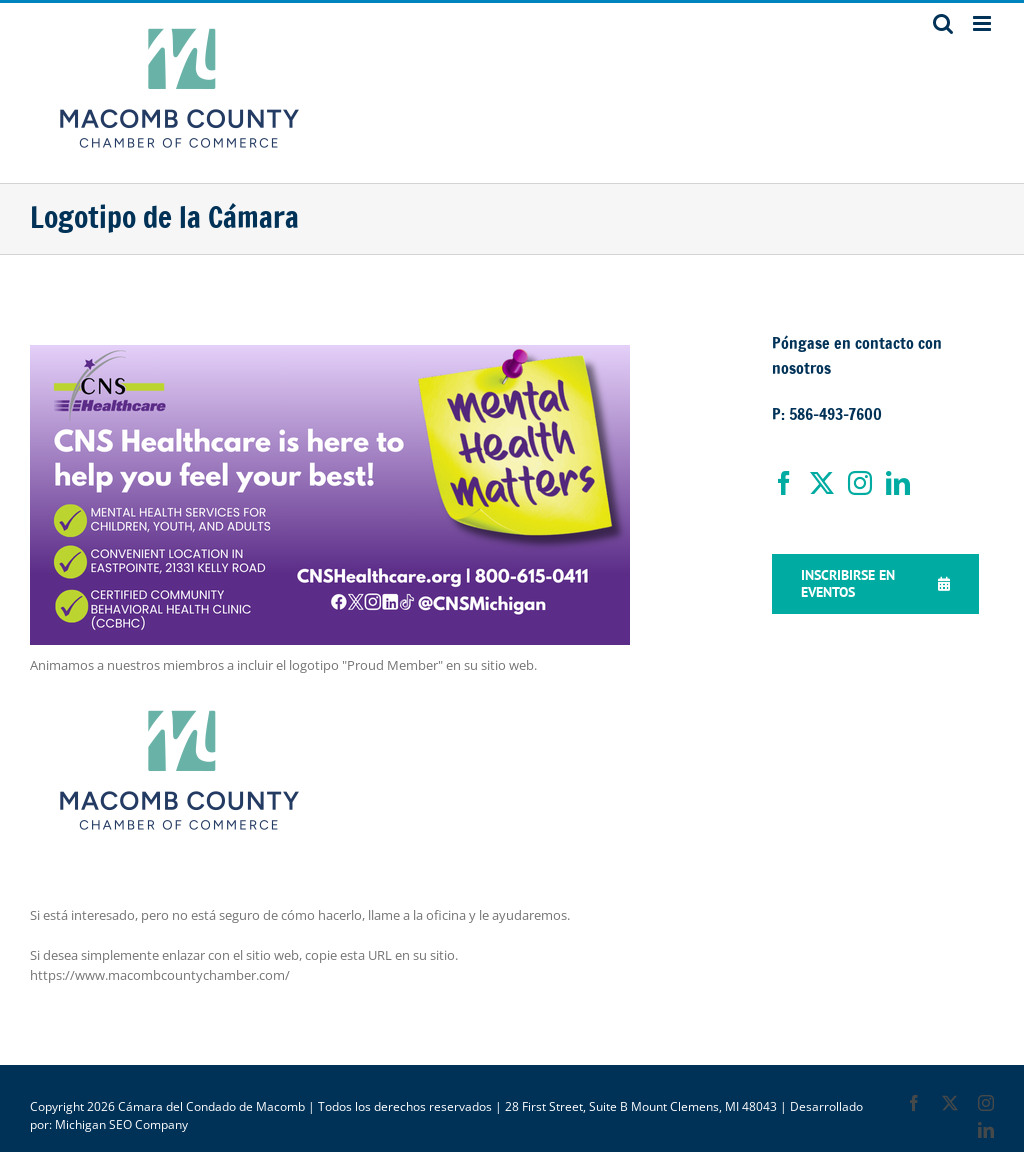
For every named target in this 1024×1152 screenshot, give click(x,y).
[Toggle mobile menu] (983, 23)
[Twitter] (822, 483)
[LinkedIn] (898, 483)
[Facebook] (784, 483)
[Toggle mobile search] (943, 23)
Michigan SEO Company (121, 1124)
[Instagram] (860, 483)
